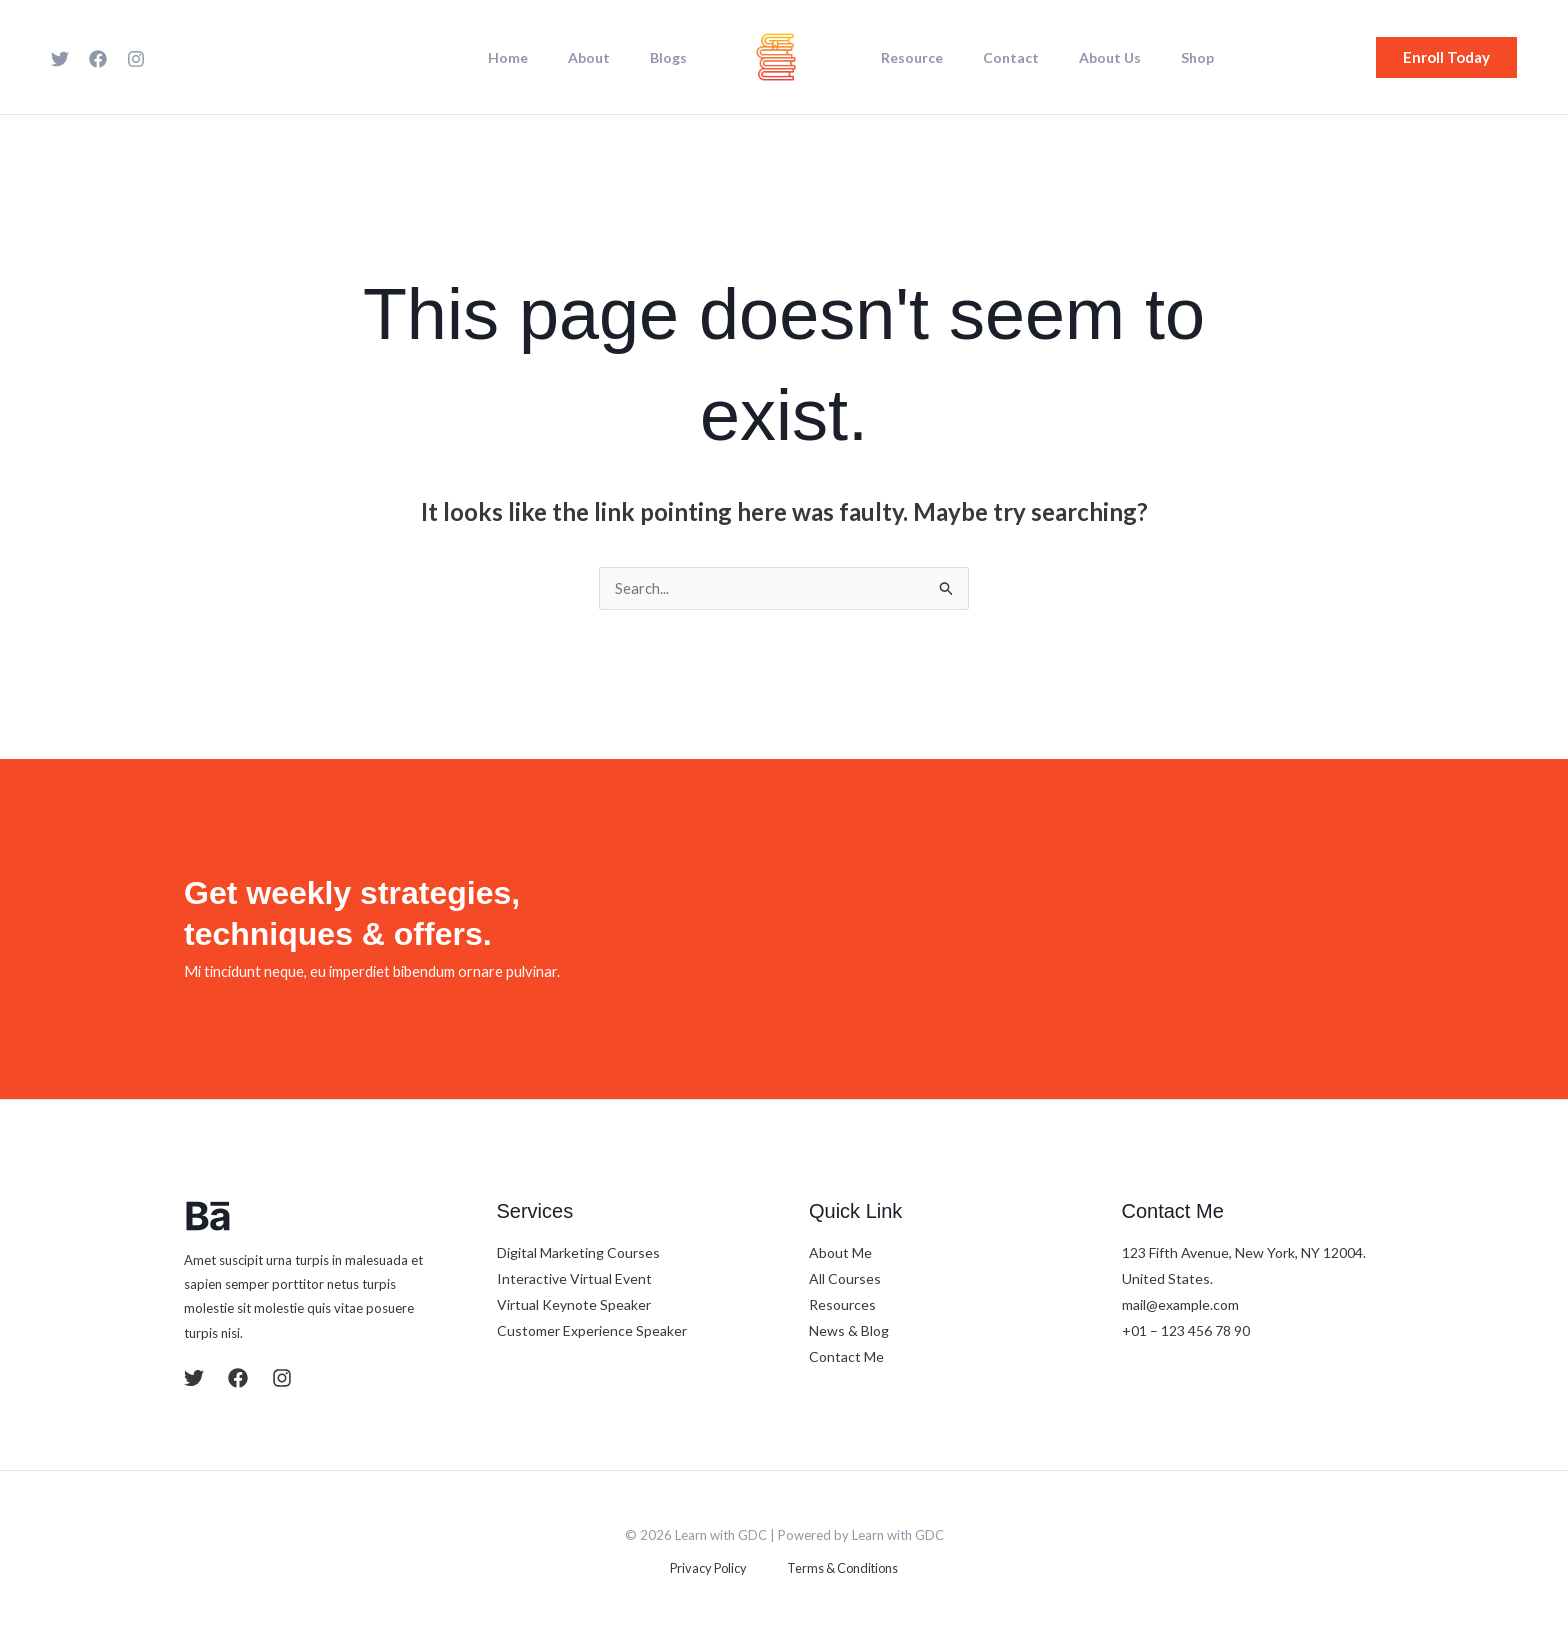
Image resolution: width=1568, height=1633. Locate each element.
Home (538, 58)
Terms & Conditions (833, 1570)
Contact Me (846, 1358)
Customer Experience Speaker (592, 1332)
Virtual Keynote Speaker (574, 1306)
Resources (842, 1306)
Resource (906, 58)
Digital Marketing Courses (578, 1254)
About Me (840, 1254)
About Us (1080, 58)
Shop (1155, 58)
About (607, 58)
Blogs (674, 58)
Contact (993, 58)
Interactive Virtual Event (574, 1280)
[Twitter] (60, 59)
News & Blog (849, 1332)
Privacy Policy (714, 1570)
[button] (1446, 57)
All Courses (845, 1280)
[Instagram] (136, 59)
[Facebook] (98, 59)
